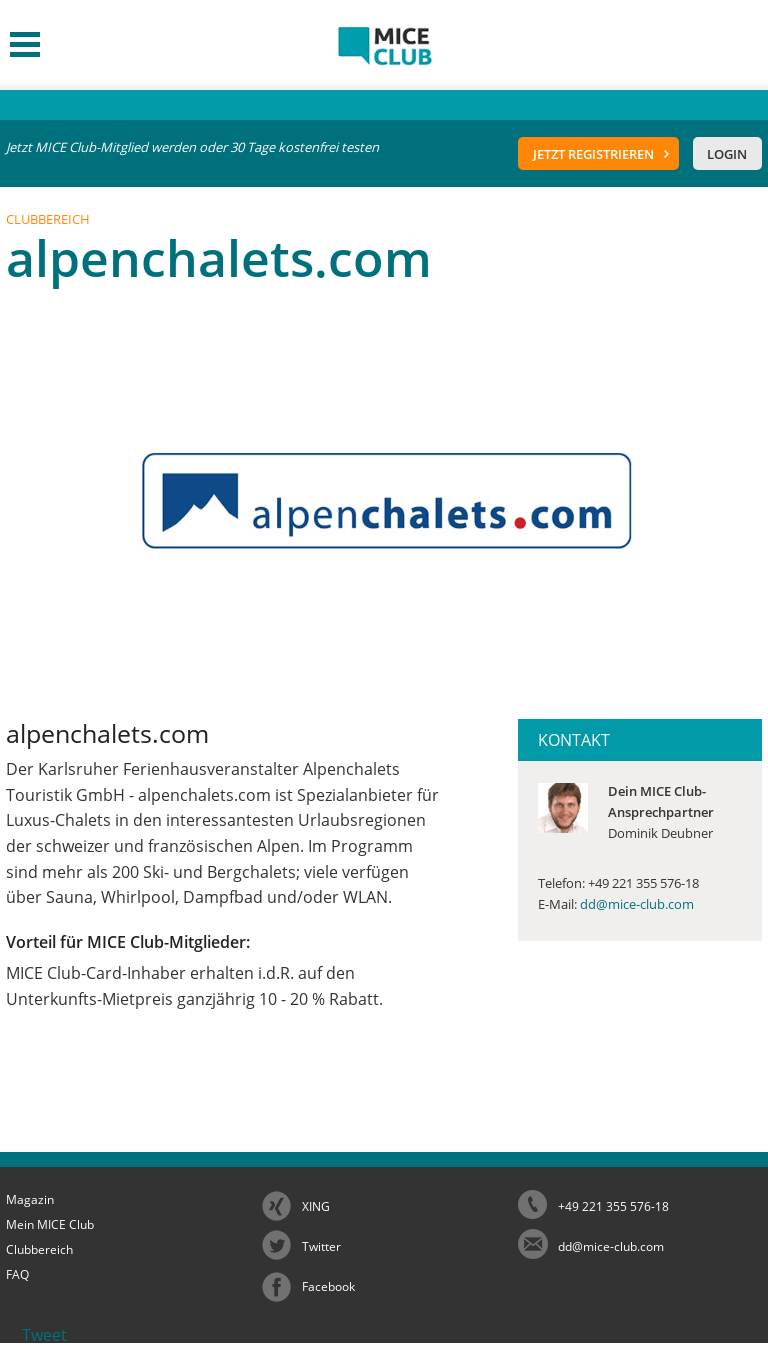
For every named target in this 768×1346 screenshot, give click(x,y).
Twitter (321, 1246)
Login (727, 154)
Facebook (328, 1286)
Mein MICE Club (50, 1224)
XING (316, 1206)
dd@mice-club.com (637, 904)
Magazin (30, 1199)
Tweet (44, 1335)
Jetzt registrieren (593, 154)
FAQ (17, 1274)
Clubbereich (39, 1249)
